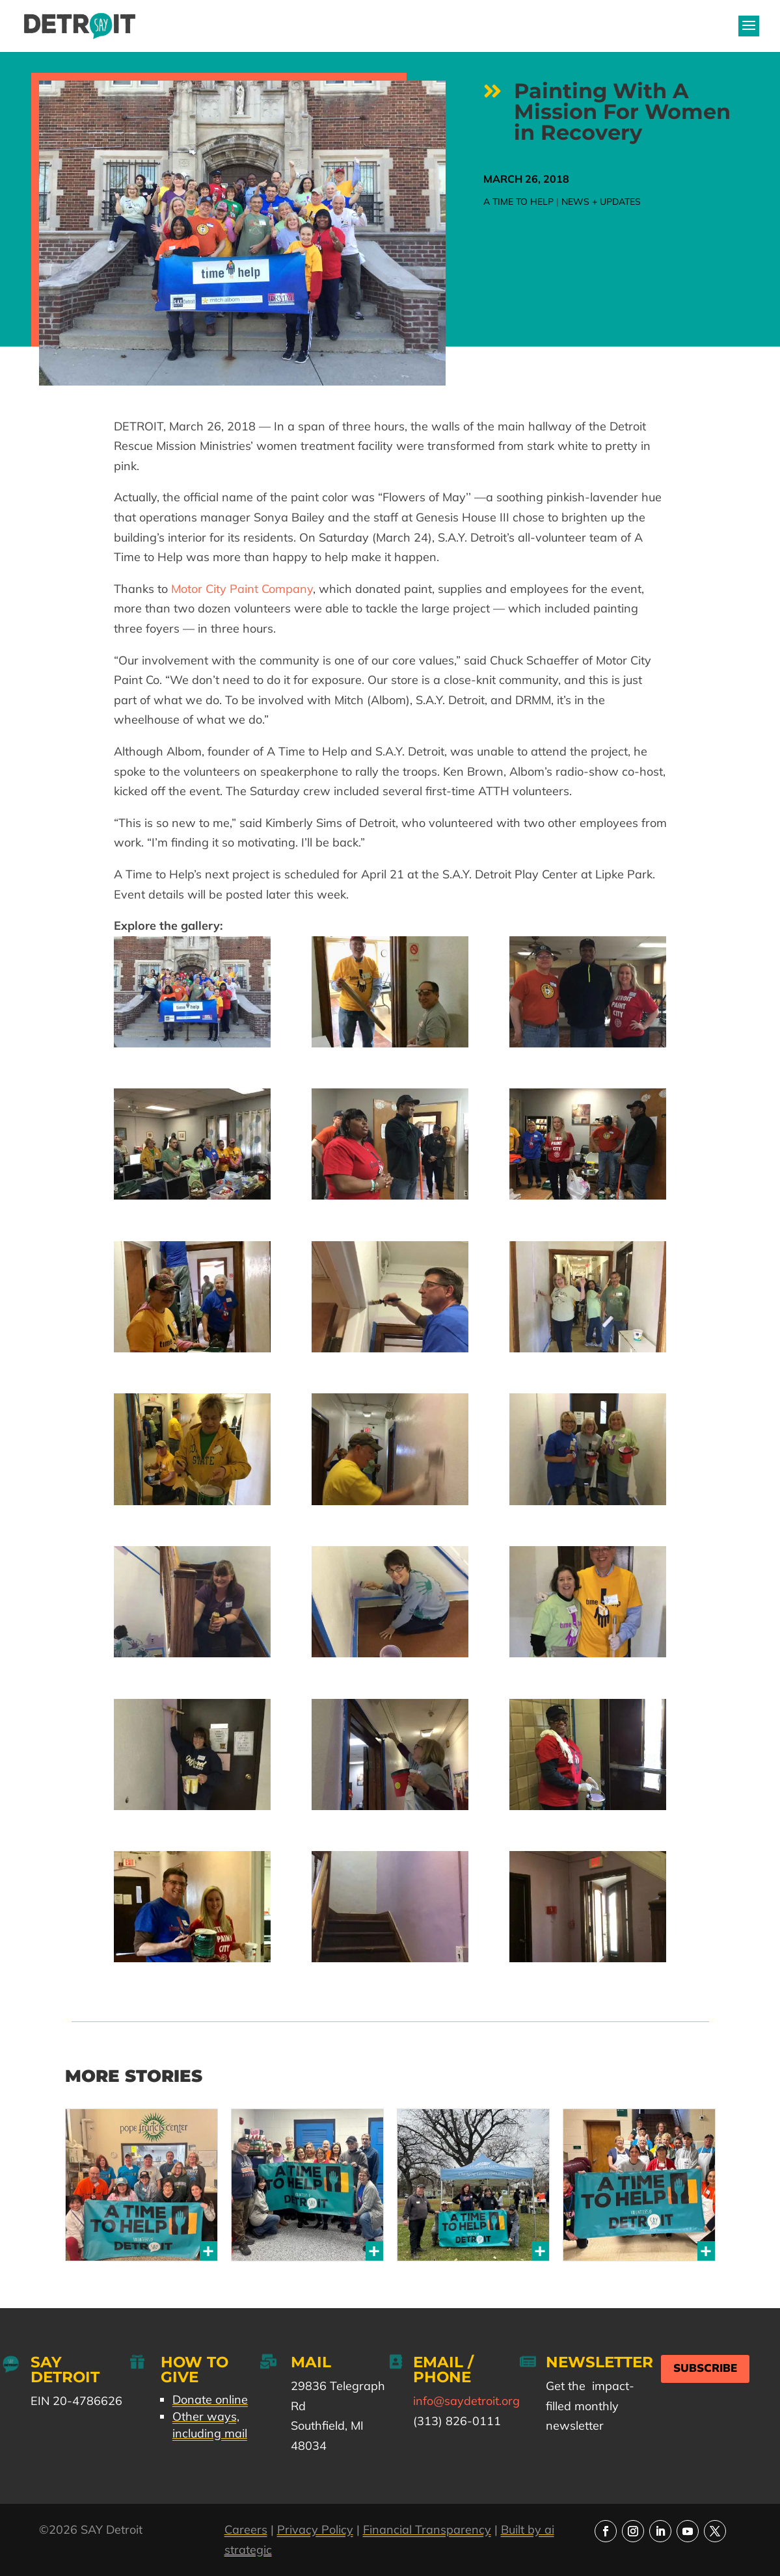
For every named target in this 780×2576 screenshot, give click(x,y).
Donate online (210, 2399)
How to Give (194, 2369)
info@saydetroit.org (466, 2400)
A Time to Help (518, 201)
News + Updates (601, 201)
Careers (245, 2529)
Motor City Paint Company (242, 588)
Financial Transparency (427, 2529)
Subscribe (705, 2368)
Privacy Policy (315, 2529)
